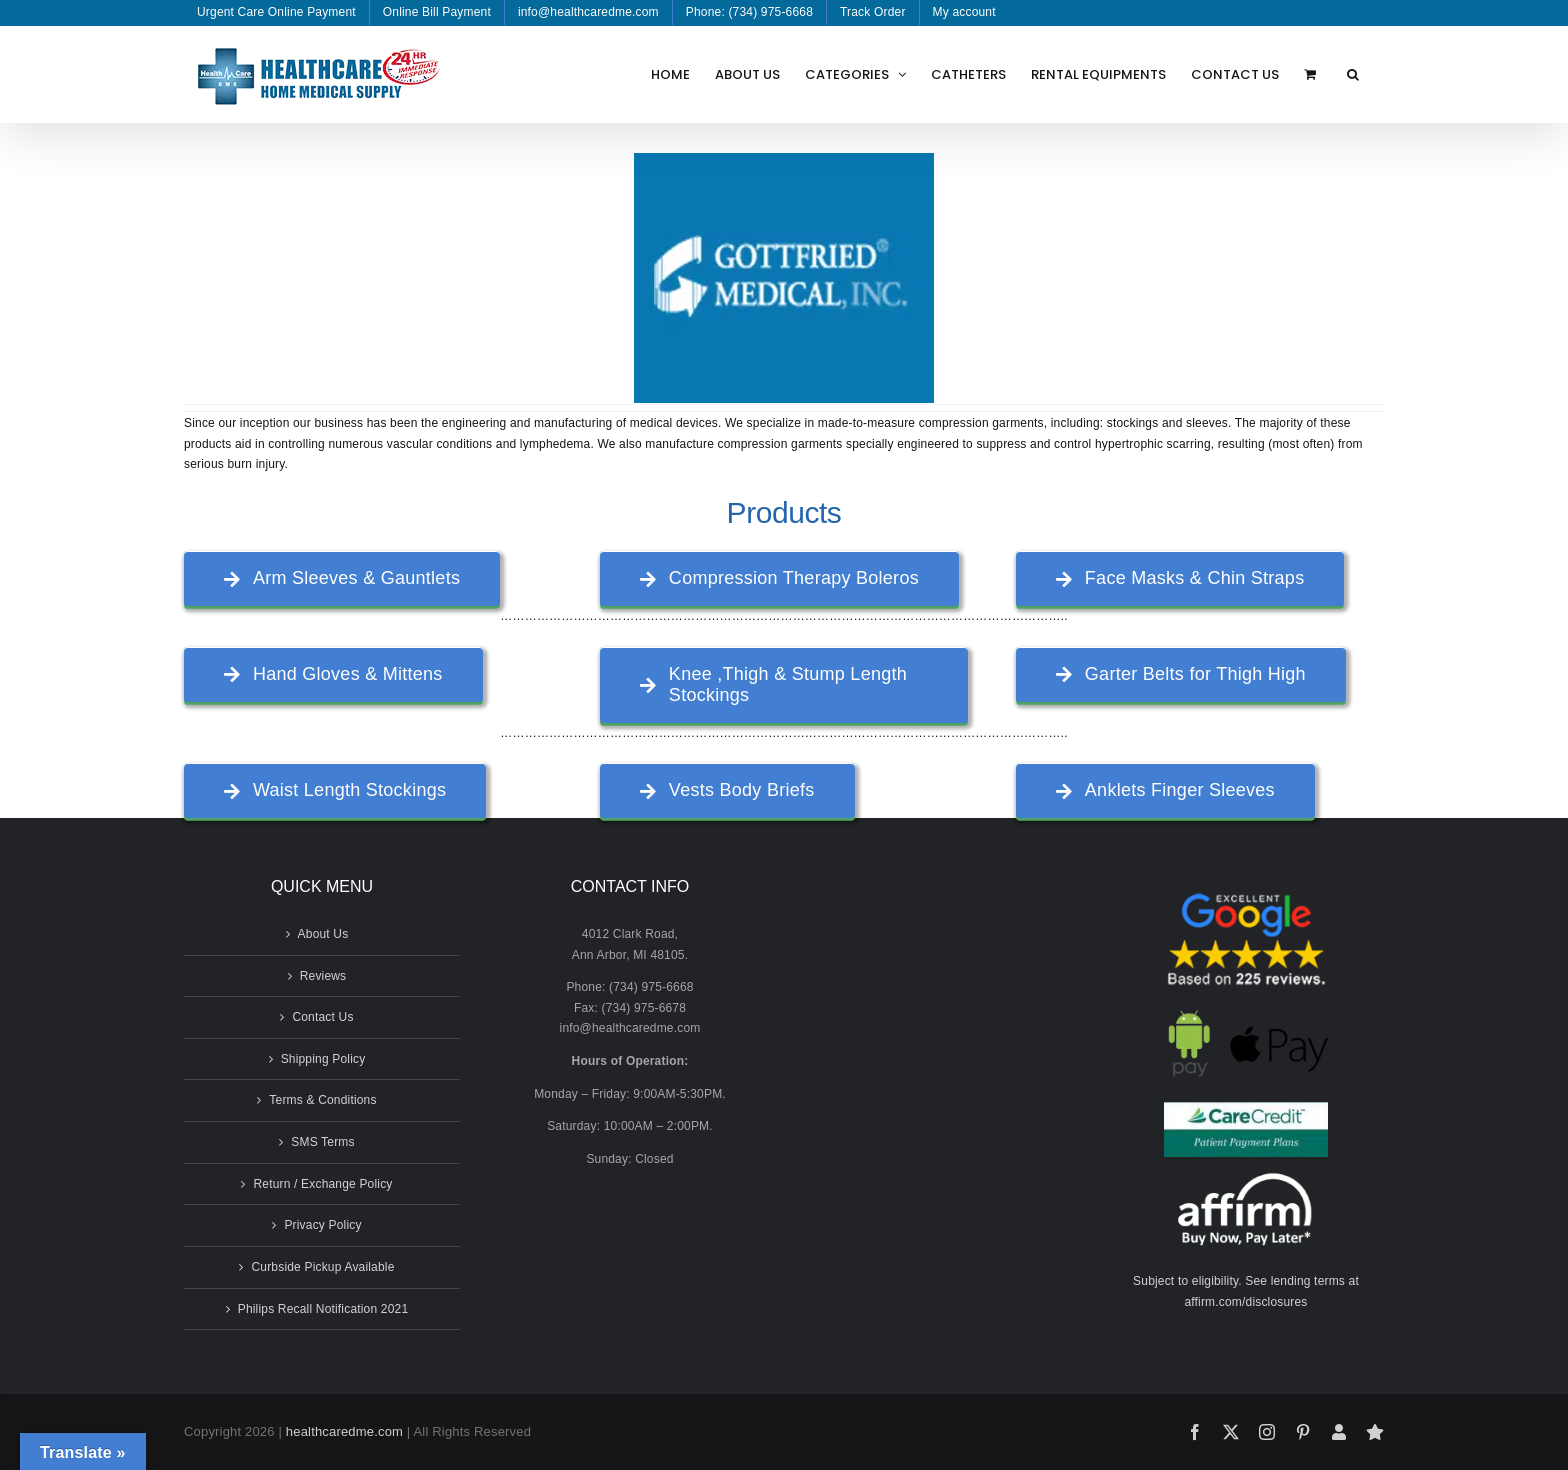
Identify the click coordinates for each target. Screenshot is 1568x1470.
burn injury (255, 464)
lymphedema (555, 444)
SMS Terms (322, 1142)
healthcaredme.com (344, 1431)
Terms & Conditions (322, 1100)
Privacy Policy (322, 1225)
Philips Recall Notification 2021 (323, 1309)
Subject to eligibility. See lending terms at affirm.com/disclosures (1246, 1291)
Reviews (323, 976)
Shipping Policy (323, 1059)
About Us (323, 934)
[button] (1353, 74)
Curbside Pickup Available (322, 1267)
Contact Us (322, 1017)
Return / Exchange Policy (322, 1184)
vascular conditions (439, 444)
